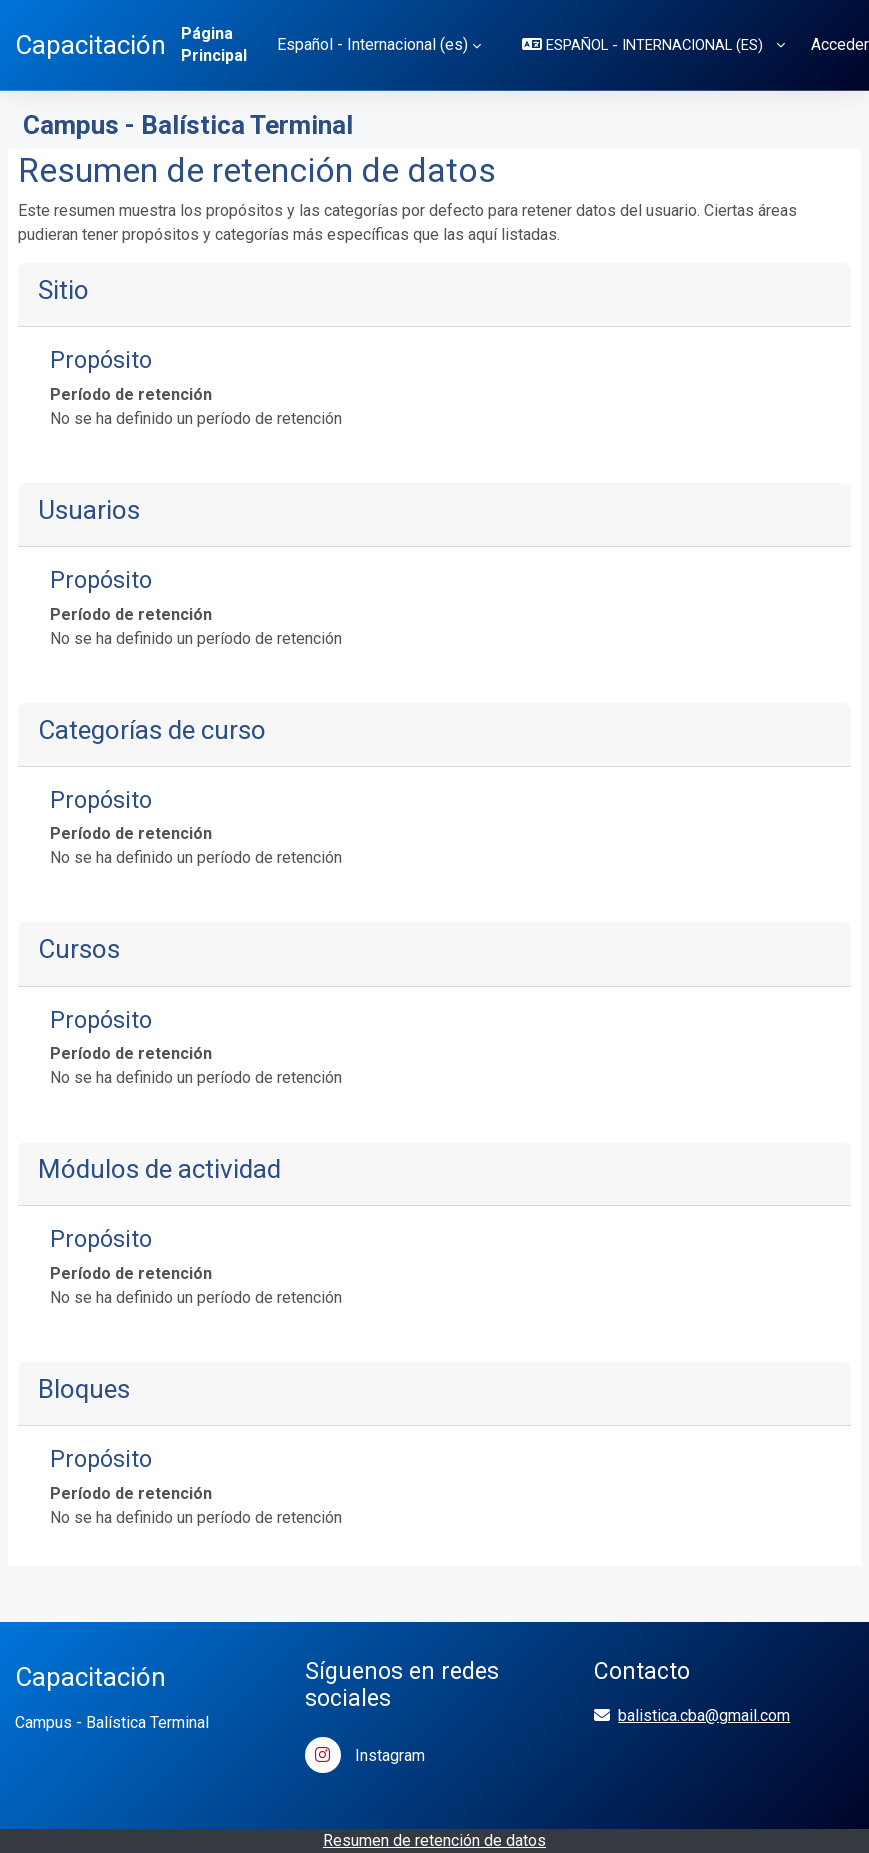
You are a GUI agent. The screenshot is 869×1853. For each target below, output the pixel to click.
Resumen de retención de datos (434, 1840)
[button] (653, 45)
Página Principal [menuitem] (214, 44)
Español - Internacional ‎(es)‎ (372, 44)
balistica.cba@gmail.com (704, 1715)
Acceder (840, 44)
